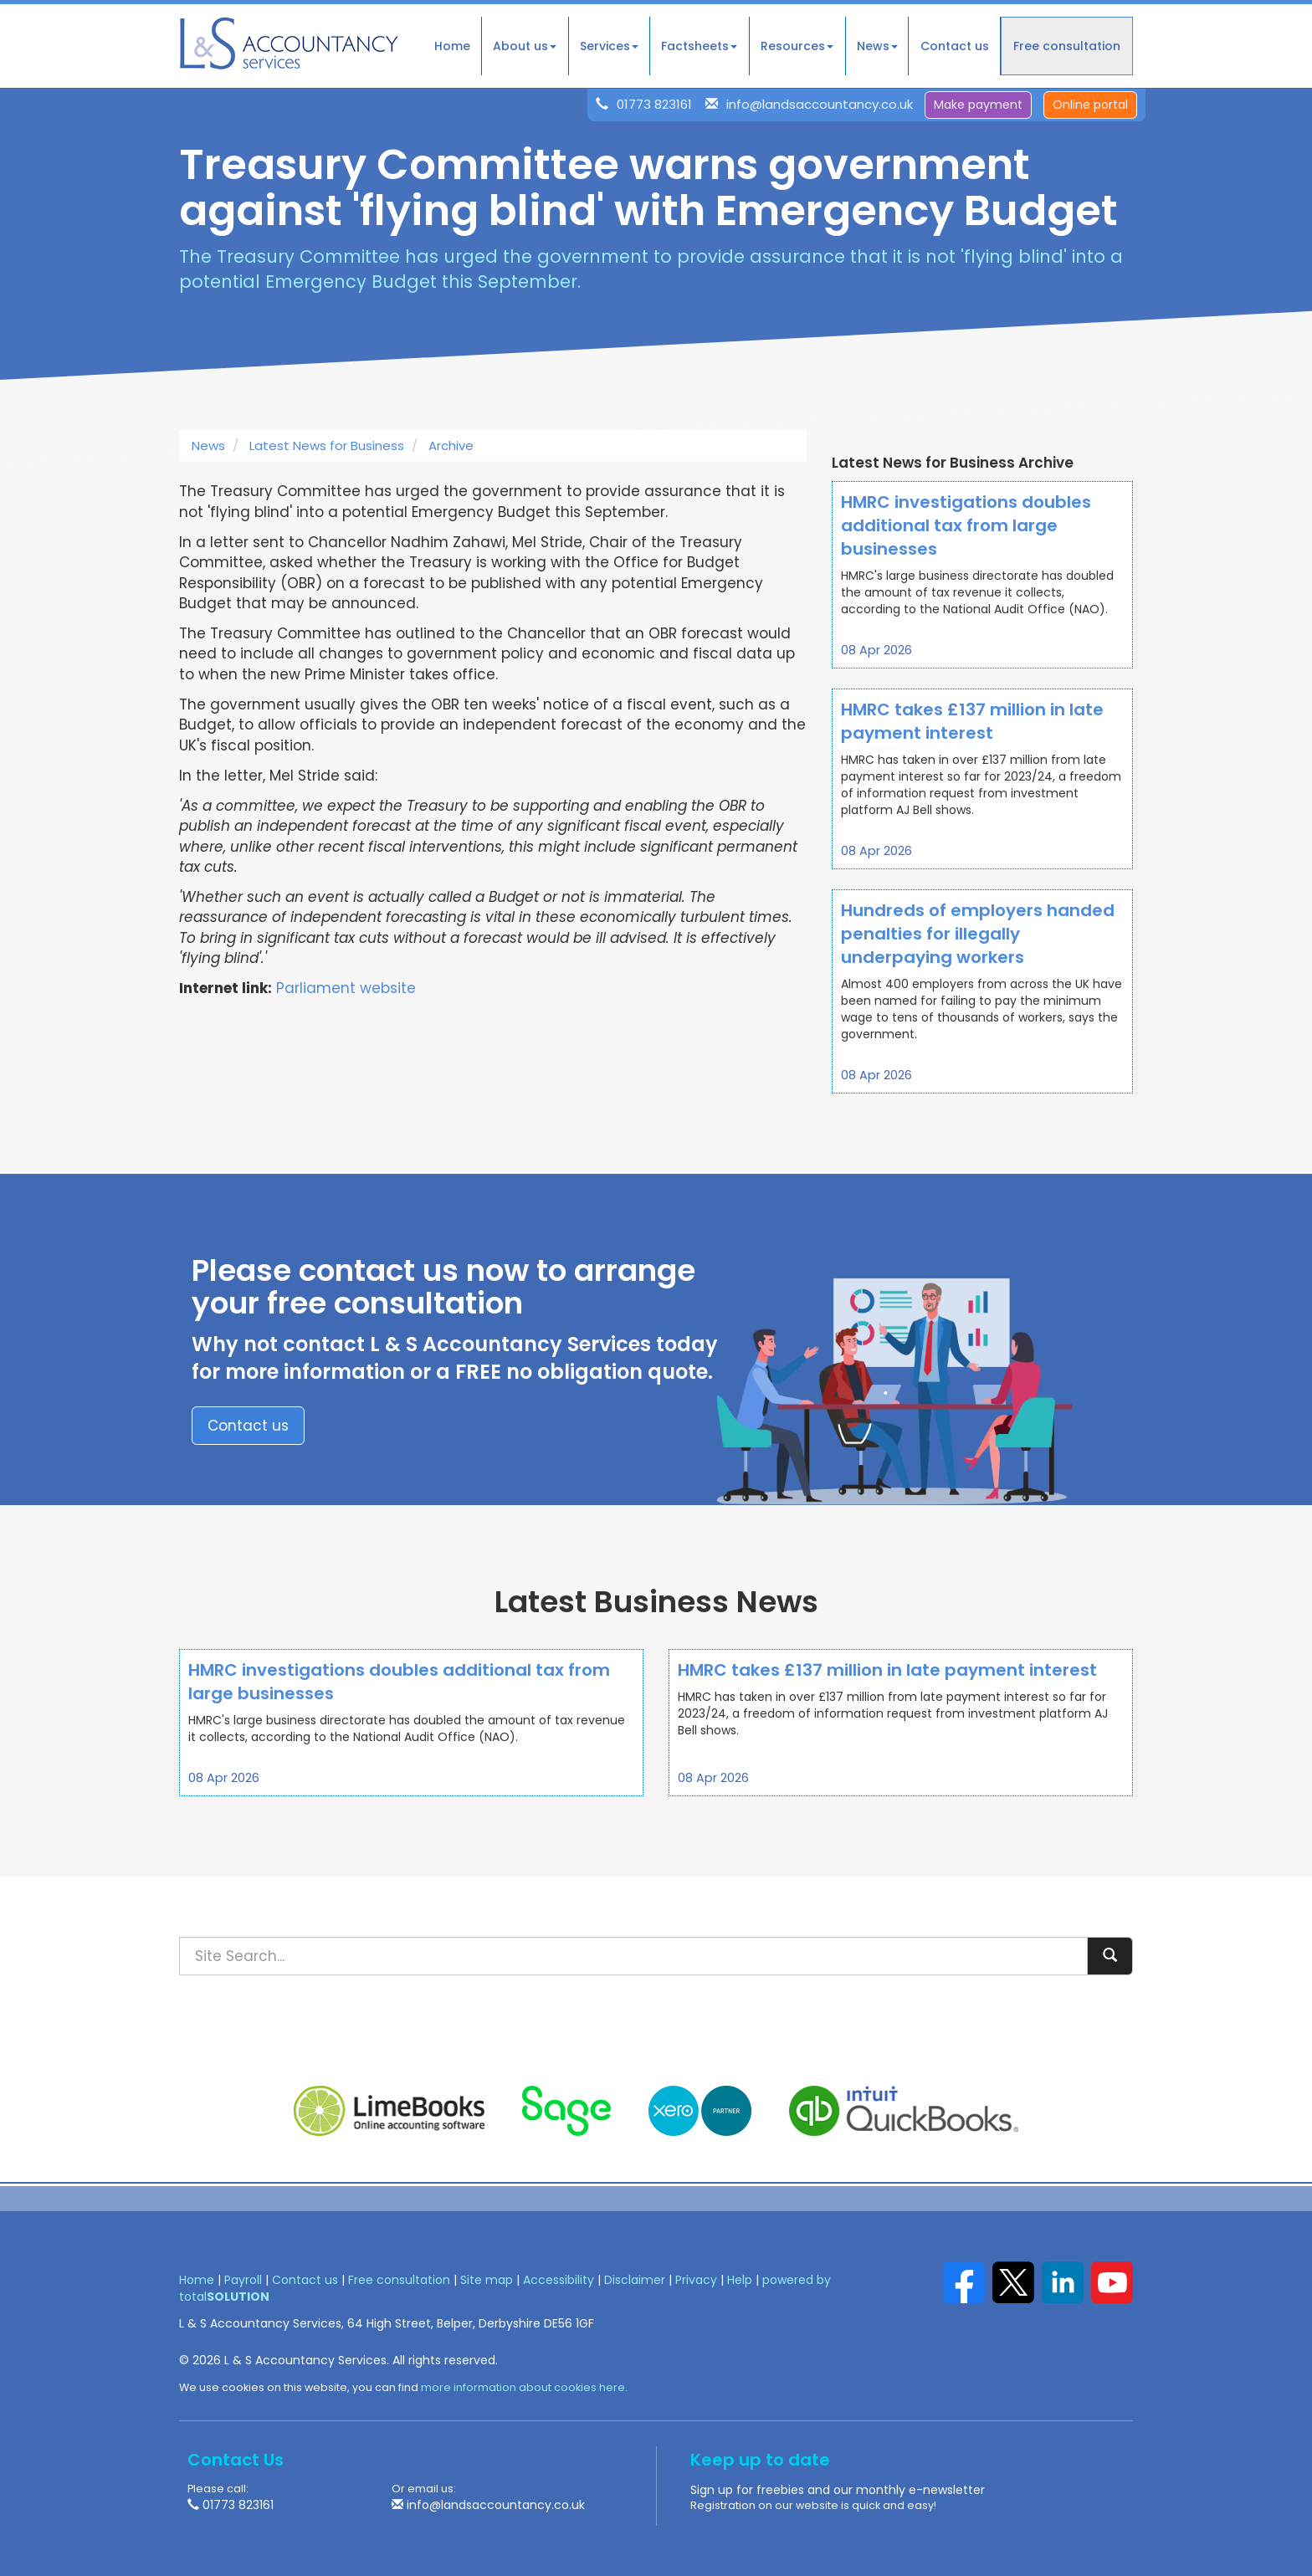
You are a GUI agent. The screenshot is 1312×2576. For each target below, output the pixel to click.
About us (524, 46)
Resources (797, 46)
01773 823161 (654, 104)
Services (609, 46)
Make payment (978, 104)
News (877, 46)
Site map (486, 2279)
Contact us (954, 46)
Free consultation (1066, 46)
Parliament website (346, 988)
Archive (451, 445)
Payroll (243, 2279)
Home (452, 46)
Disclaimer (634, 2279)
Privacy (696, 2279)
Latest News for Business (326, 445)
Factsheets (699, 46)
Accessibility (558, 2279)
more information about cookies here (523, 2387)
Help (739, 2279)
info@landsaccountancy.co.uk (819, 104)
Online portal (1090, 104)
